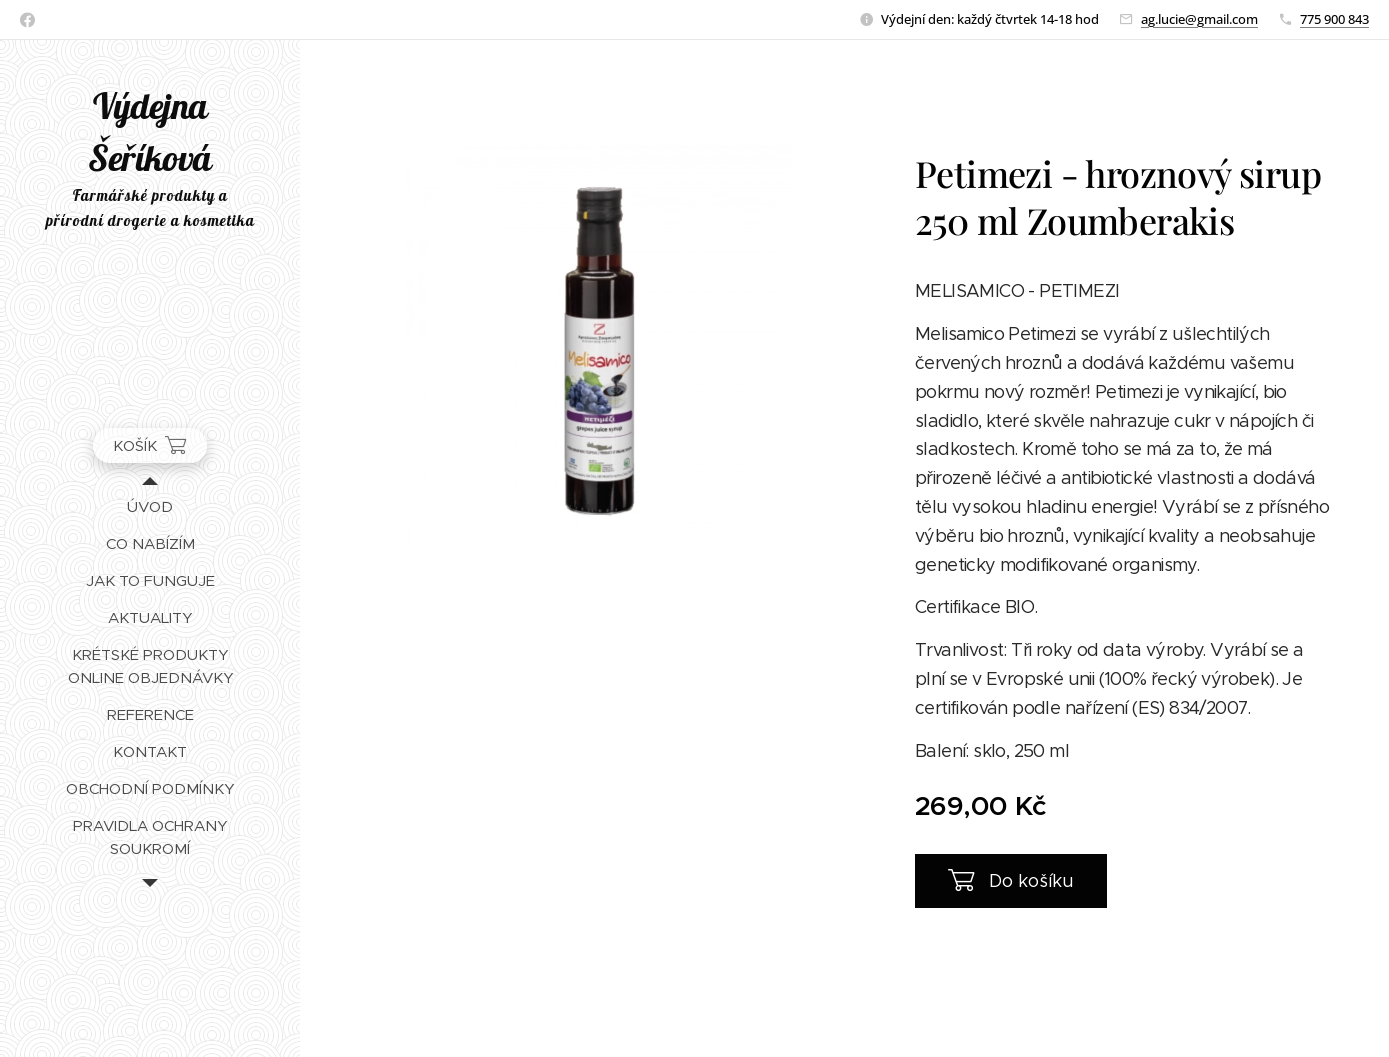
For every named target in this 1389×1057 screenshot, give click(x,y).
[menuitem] (150, 506)
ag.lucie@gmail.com (1199, 19)
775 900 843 (1334, 19)
